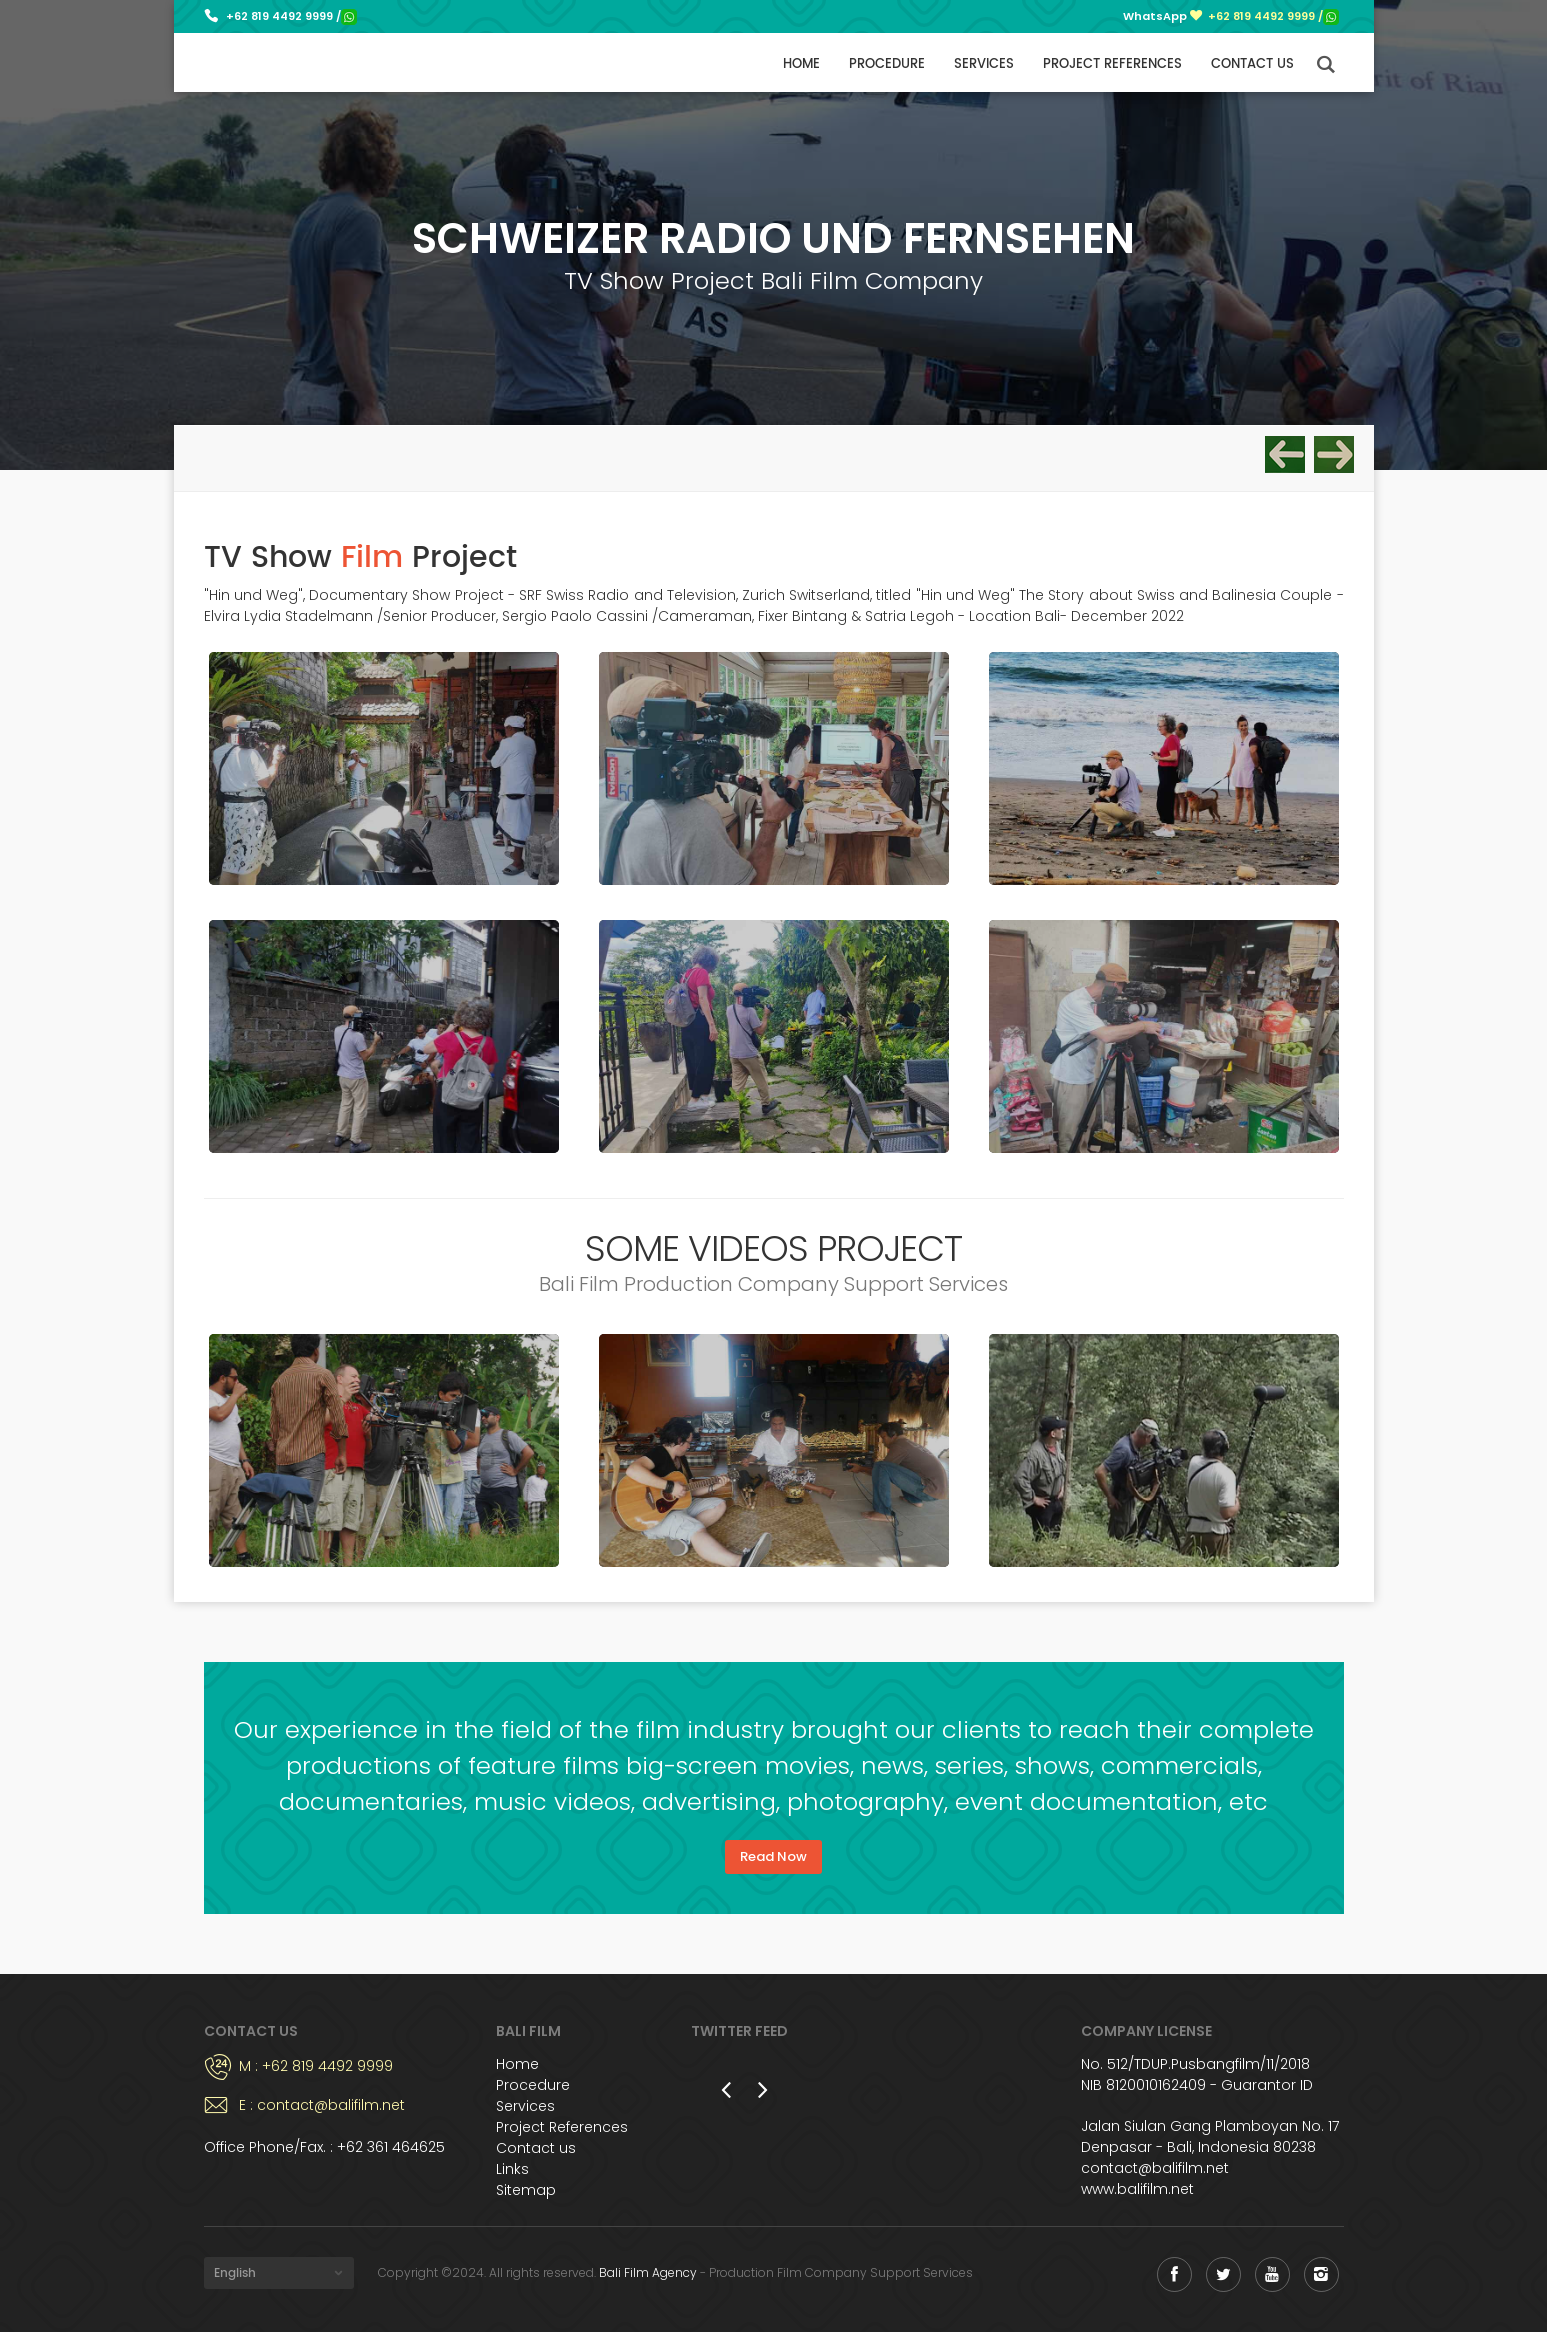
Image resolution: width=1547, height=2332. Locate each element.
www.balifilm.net (1137, 2189)
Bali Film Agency (648, 2272)
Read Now (773, 1856)
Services (984, 64)
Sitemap (526, 2190)
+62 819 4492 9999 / (291, 16)
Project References (1112, 64)
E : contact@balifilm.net (322, 2105)
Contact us (1252, 64)
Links (512, 2169)
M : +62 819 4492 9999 (316, 2066)
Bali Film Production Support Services (276, 62)
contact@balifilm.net (1155, 2168)
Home (801, 64)
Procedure (887, 64)
